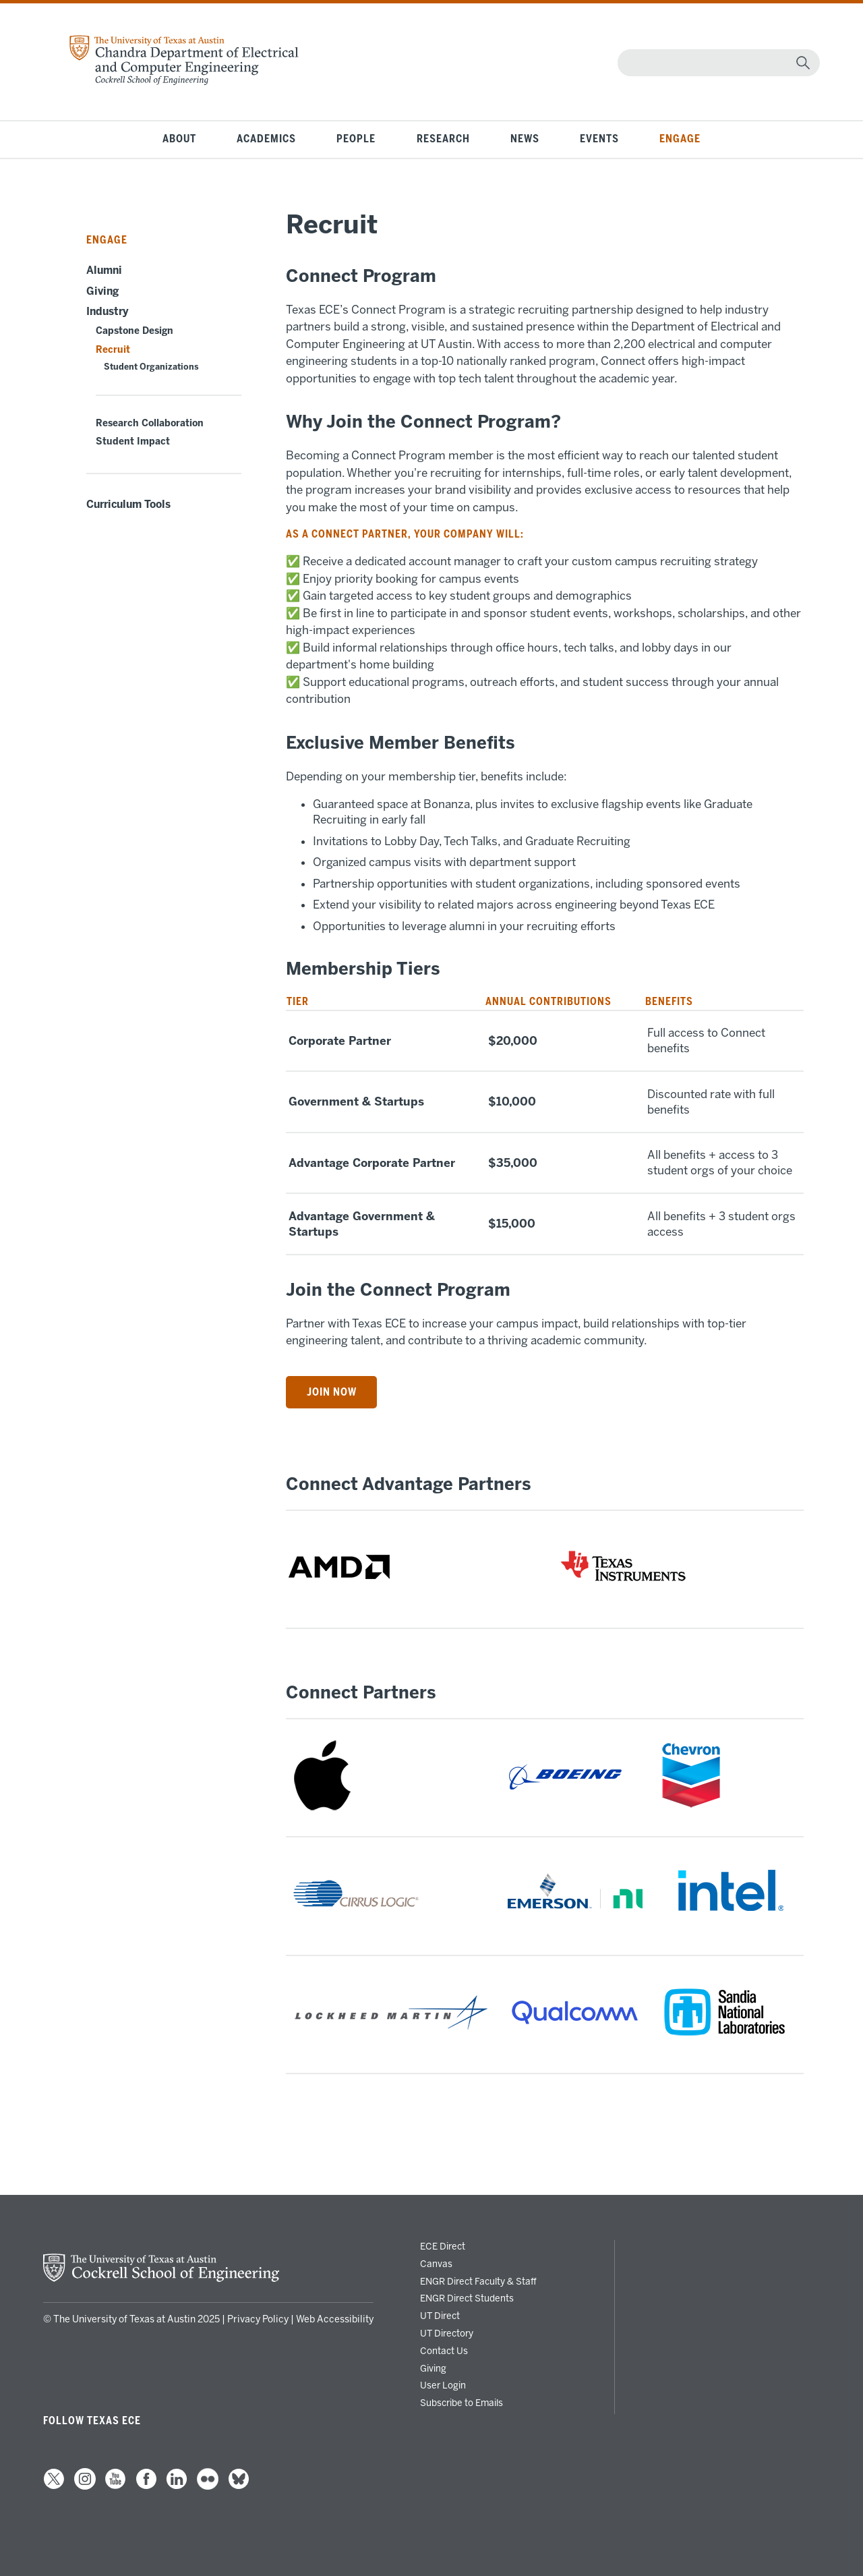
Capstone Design (134, 331)
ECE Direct (442, 2246)
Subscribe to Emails (461, 2402)
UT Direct (440, 2315)
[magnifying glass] (803, 62)
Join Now (332, 1392)
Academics (266, 139)
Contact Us (444, 2350)
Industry (107, 312)
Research (443, 139)
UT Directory (446, 2333)
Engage (680, 139)
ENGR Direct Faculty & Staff (478, 2281)
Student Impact (133, 441)
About (179, 139)
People (356, 139)
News (524, 139)
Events (599, 139)
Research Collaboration (150, 423)
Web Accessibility (335, 2319)
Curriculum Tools (128, 504)
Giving (102, 291)
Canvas (436, 2263)
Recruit (113, 349)
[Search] (716, 62)
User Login (443, 2385)
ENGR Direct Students (467, 2298)
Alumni (104, 270)
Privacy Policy (258, 2319)
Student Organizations (151, 367)
